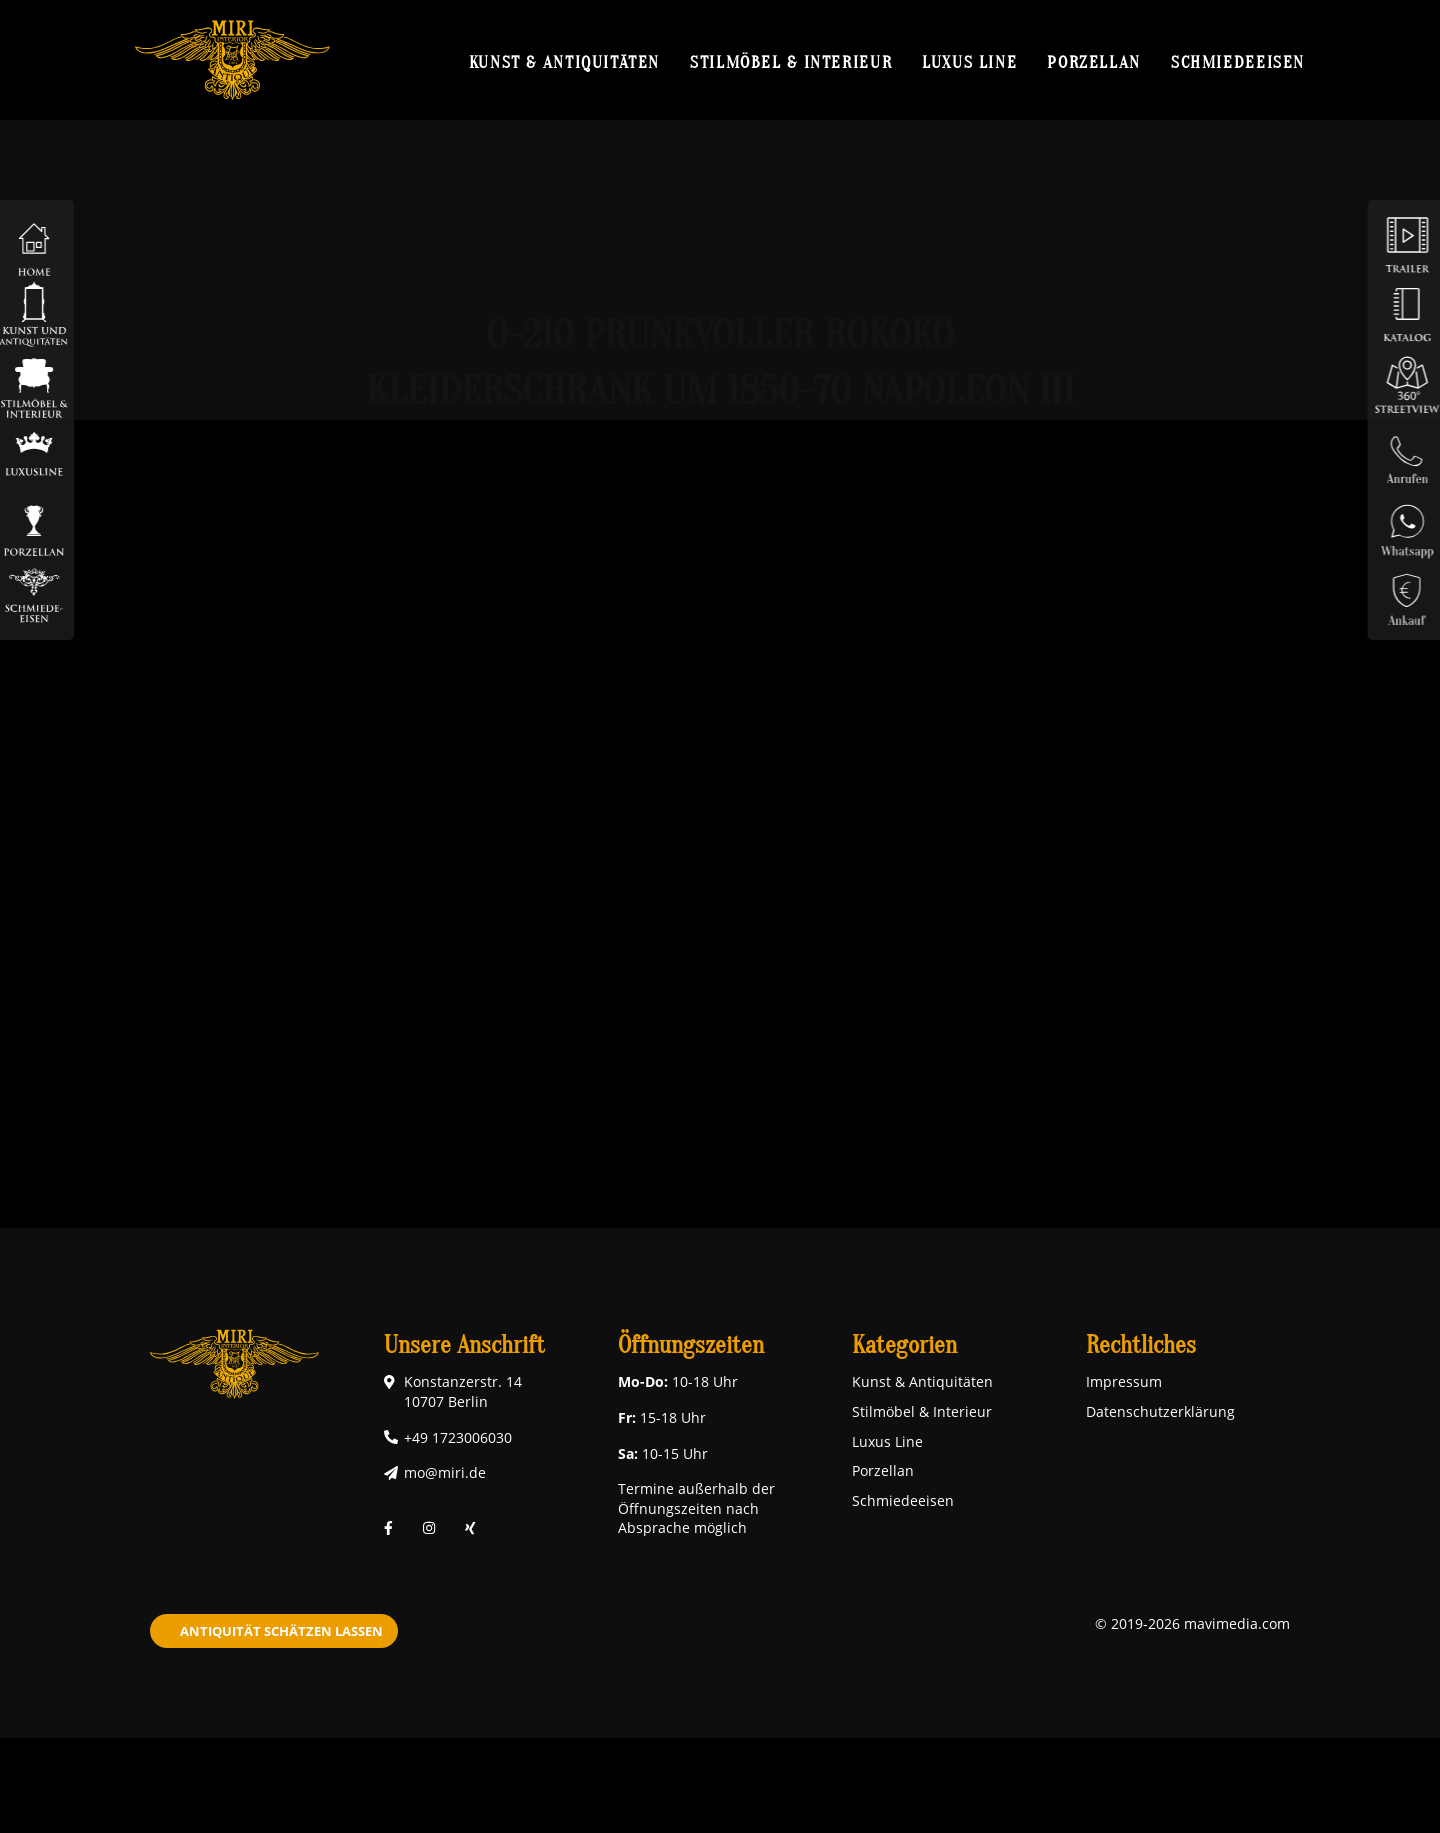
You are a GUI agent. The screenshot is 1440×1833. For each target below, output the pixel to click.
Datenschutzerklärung (1160, 1411)
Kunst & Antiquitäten (564, 62)
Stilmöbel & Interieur (791, 62)
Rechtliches (1141, 1345)
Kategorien (904, 1345)
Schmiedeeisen (1238, 62)
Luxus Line (969, 62)
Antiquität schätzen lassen (281, 1631)
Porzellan (1094, 62)
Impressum (1124, 1381)
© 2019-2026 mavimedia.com (1192, 1623)
